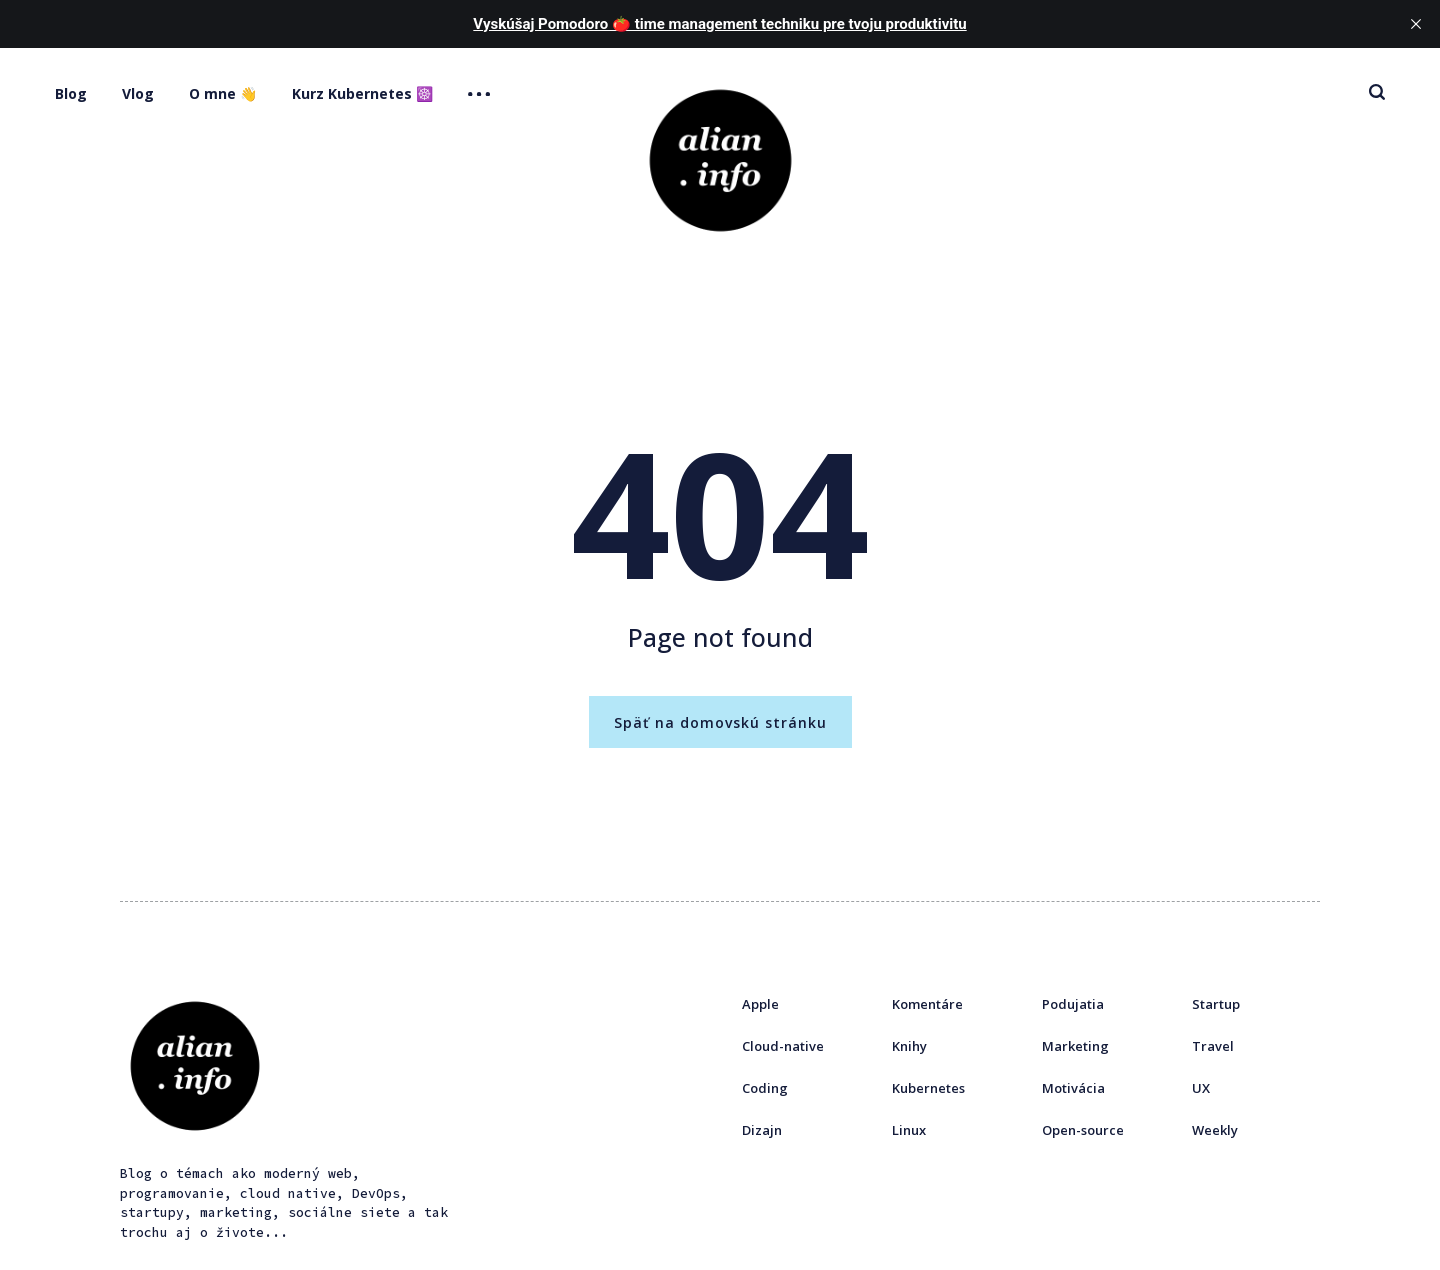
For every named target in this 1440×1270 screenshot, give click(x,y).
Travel (1213, 1046)
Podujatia (1073, 1004)
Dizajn (762, 1130)
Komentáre (927, 1004)
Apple (760, 1004)
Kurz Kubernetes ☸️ (362, 93)
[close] (1416, 24)
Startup (1216, 1004)
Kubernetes (928, 1088)
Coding (765, 1088)
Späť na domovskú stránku (720, 722)
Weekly (1215, 1130)
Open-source (1083, 1130)
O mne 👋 (223, 93)
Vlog (138, 93)
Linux (909, 1130)
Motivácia (1073, 1088)
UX (1201, 1088)
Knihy (909, 1046)
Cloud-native (783, 1046)
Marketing (1075, 1046)
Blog (71, 93)
